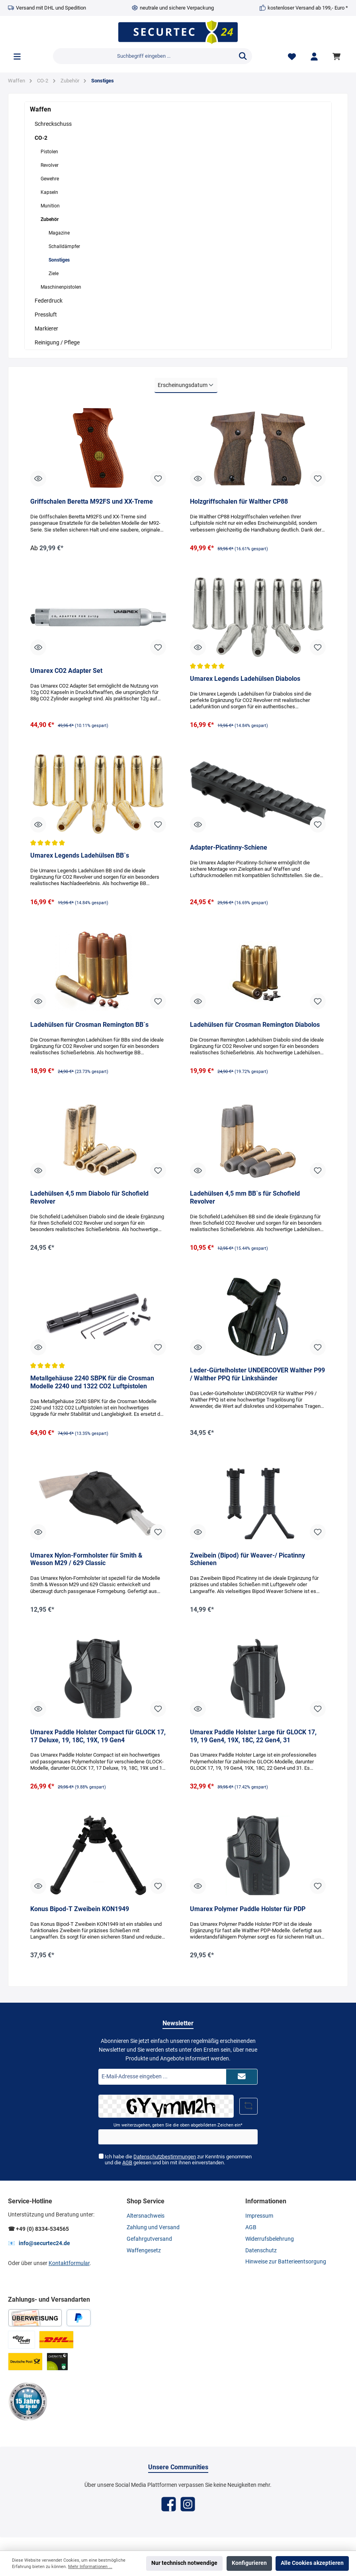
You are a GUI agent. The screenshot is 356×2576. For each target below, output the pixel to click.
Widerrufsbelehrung (269, 2240)
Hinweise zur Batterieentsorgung (285, 2263)
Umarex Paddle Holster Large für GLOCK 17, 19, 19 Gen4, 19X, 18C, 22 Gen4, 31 (253, 1738)
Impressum (259, 2217)
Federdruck (49, 300)
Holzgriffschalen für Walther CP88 (239, 501)
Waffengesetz (144, 2252)
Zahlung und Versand (153, 2229)
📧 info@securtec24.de (39, 2245)
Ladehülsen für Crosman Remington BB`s (89, 1026)
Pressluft (46, 314)
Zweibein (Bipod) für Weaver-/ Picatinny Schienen (247, 1561)
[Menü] (17, 56)
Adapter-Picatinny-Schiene (228, 848)
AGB (127, 2165)
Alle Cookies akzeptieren (312, 2563)
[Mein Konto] (314, 56)
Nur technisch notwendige (184, 2563)
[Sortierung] (186, 385)
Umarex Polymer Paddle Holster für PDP (247, 1911)
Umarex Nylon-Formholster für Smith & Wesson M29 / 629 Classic (86, 1561)
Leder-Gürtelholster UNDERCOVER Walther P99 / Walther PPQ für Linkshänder (257, 1376)
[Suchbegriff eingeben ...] (143, 56)
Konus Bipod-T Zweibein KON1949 (79, 1911)
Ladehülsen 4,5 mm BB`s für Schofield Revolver (245, 1198)
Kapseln (49, 192)
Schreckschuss (53, 124)
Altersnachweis (145, 2217)
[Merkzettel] (292, 56)
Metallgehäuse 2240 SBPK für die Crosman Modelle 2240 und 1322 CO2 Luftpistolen (92, 1384)
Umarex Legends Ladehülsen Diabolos (245, 679)
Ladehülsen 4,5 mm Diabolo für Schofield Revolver (89, 1198)
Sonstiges (59, 260)
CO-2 (41, 138)
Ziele (54, 273)
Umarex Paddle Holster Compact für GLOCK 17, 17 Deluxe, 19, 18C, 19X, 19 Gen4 (98, 1738)
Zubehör (50, 219)
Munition (50, 206)
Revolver (50, 165)
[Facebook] (169, 2506)
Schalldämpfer (64, 246)
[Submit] (242, 2078)
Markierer (46, 328)
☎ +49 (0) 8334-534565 (38, 2230)
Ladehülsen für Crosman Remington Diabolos (255, 1026)
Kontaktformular (69, 2265)
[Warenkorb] (337, 56)
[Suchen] (243, 56)
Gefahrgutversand (149, 2240)
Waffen (40, 109)
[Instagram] (188, 2506)
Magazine (59, 233)
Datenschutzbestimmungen (164, 2159)
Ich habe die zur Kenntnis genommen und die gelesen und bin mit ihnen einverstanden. (178, 2162)
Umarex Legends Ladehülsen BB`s (79, 856)
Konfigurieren (249, 2563)
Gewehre (50, 179)
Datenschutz (261, 2252)
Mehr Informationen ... (90, 2566)
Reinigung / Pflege (57, 342)
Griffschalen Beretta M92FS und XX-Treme (91, 501)
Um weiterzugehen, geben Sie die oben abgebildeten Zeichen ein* (178, 2127)
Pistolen (49, 151)
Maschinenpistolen (61, 287)
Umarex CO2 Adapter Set (66, 670)
